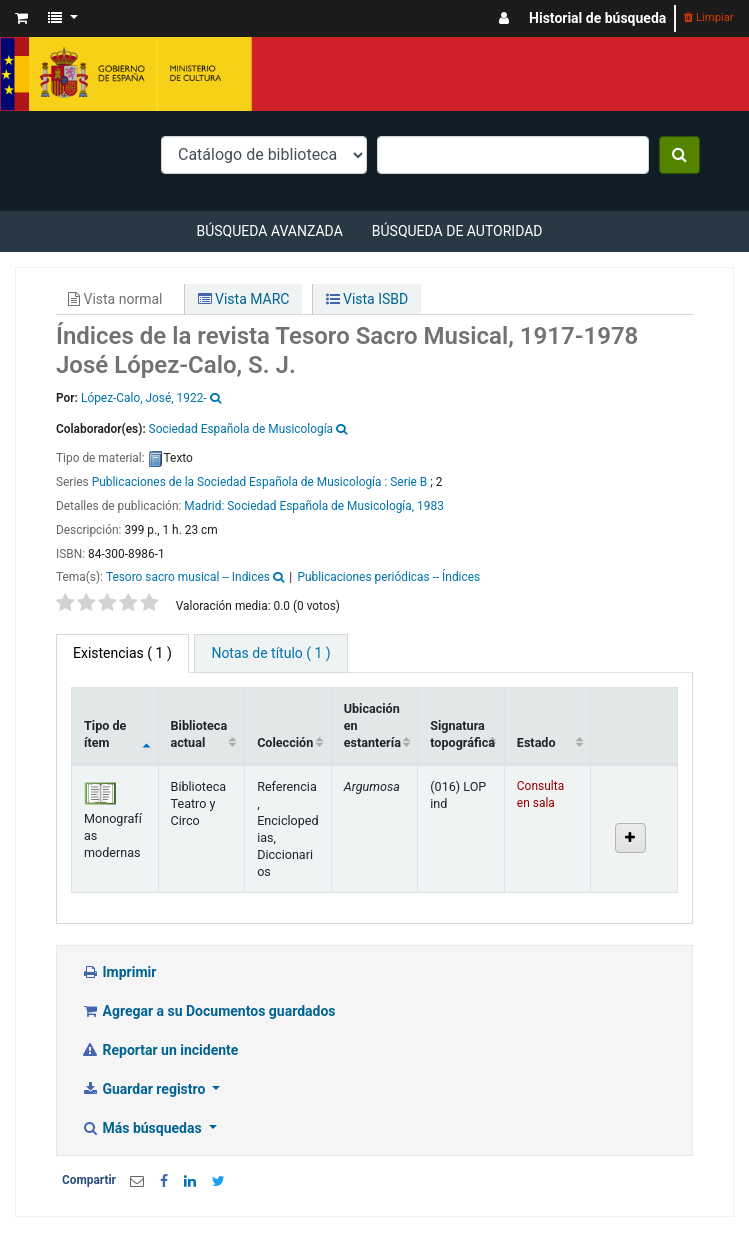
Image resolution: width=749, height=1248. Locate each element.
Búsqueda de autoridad (457, 231)
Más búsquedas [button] (143, 1128)
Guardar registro (145, 1089)
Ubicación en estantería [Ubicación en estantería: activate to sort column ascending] (372, 725)
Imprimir (118, 972)
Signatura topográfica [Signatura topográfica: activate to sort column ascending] (462, 734)
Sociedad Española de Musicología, (320, 506)
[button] (21, 18)
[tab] (270, 653)
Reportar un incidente (159, 1050)
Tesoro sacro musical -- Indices (188, 577)
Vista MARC (244, 299)
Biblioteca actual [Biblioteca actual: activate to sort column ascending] (199, 734)
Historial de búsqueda (597, 18)
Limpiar (708, 17)
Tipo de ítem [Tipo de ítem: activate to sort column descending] (105, 734)
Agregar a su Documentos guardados (208, 1011)
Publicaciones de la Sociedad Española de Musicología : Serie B (260, 482)
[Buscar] (679, 155)
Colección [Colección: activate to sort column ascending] (285, 742)
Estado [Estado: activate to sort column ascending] (536, 742)
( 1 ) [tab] (122, 653)
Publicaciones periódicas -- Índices (388, 577)
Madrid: (205, 506)
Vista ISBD (367, 299)
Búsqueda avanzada (269, 231)
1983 (430, 506)
